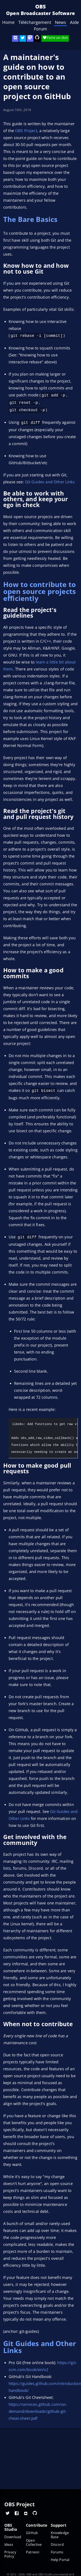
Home (8, 22)
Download (12, 2537)
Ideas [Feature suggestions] (8, 2545)
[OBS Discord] (15, 38)
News (60, 22)
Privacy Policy (10, 2554)
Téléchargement (34, 22)
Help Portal (60, 2560)
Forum (40, 29)
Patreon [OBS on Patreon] (32, 2552)
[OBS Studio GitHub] (37, 38)
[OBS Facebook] (16, 2513)
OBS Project (26, 130)
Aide (74, 22)
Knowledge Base (60, 2535)
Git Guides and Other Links (50, 479)
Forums (57, 2552)
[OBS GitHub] (35, 2513)
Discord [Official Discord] (57, 2545)
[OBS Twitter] (22, 38)
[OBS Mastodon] (30, 38)
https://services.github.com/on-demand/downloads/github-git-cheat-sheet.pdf (38, 2408)
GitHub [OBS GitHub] (32, 2533)
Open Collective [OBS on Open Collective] (34, 2542)
